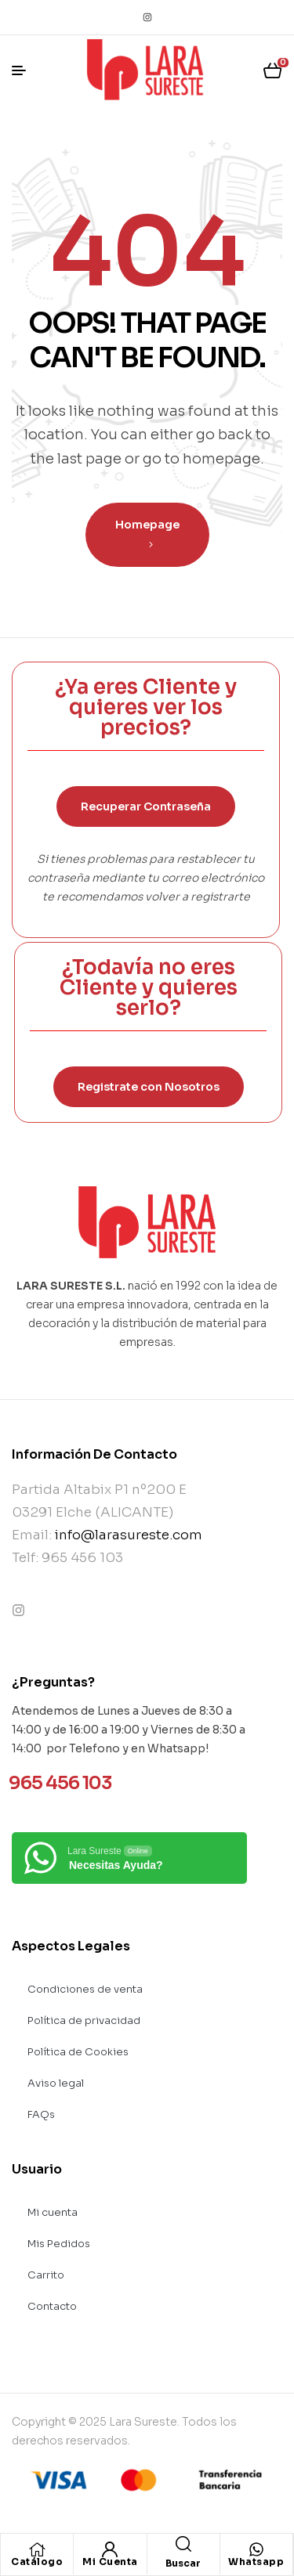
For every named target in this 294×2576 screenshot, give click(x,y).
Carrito (45, 2275)
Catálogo (37, 2561)
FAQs (41, 2114)
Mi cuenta (52, 2212)
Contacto (52, 2306)
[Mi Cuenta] (110, 2549)
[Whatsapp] (256, 2549)
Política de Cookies (78, 2051)
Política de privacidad (83, 2020)
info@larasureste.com (128, 1535)
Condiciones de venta (85, 1989)
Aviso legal (55, 2083)
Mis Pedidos (58, 2243)
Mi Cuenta (110, 2561)
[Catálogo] (37, 2549)
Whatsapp (256, 2561)
